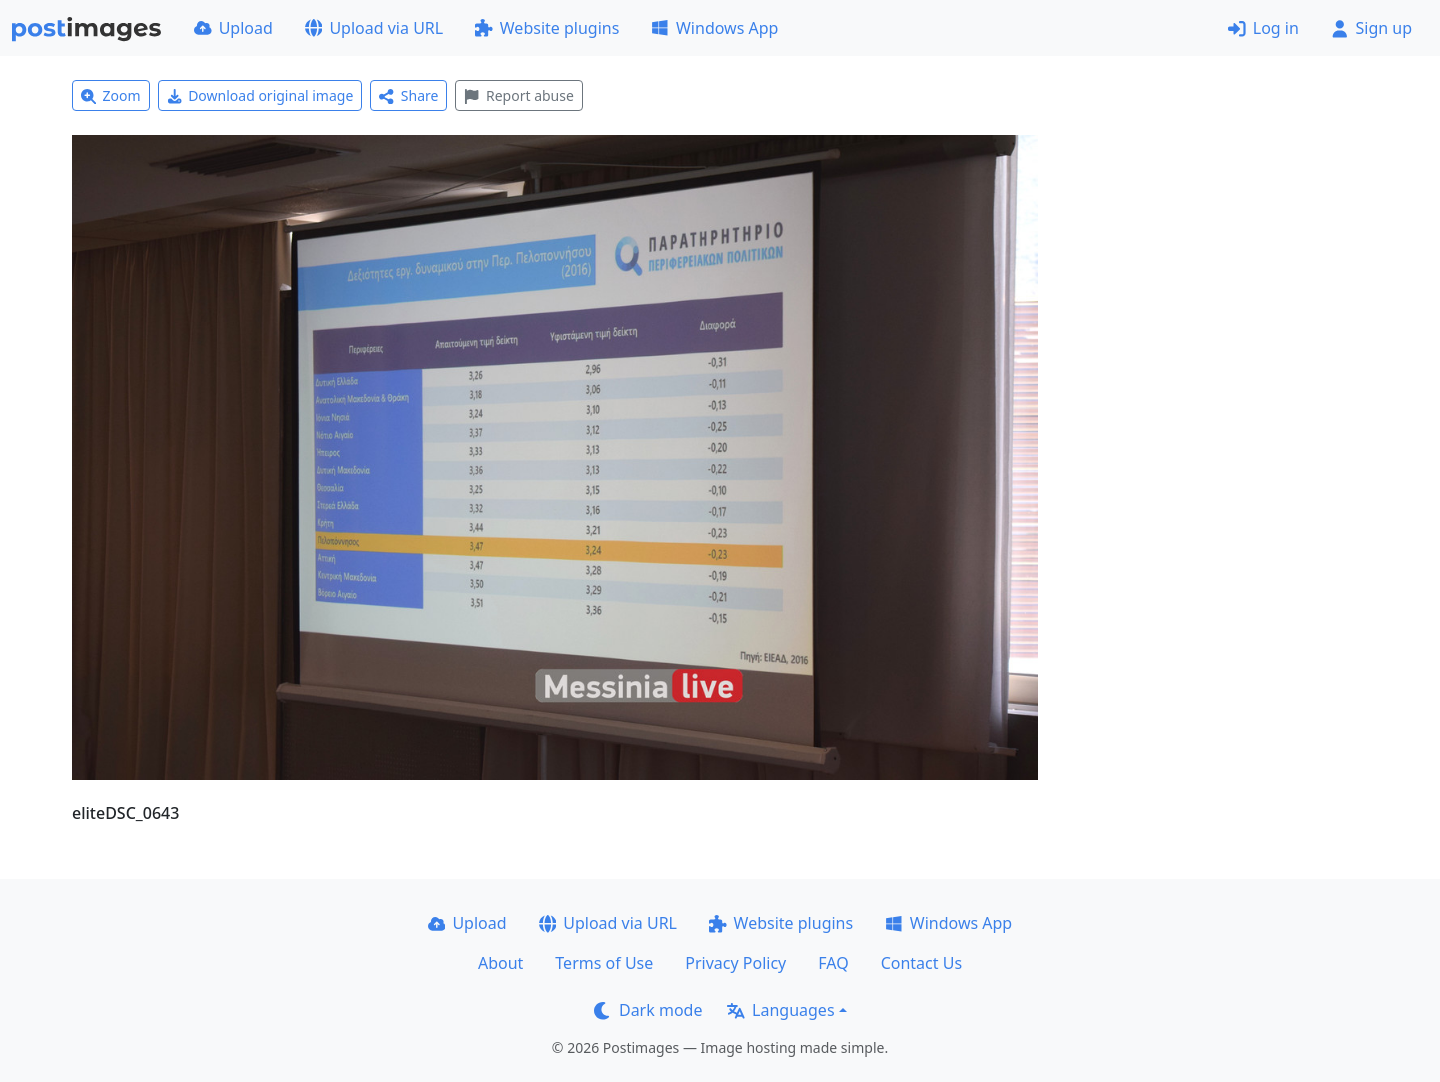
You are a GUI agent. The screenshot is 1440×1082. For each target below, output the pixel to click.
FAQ (833, 963)
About (500, 963)
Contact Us (921, 963)
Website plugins (547, 28)
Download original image (260, 95)
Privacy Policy (735, 963)
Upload (233, 28)
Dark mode (648, 1010)
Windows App (714, 28)
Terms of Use (604, 963)
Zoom (111, 95)
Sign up (1371, 28)
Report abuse (518, 95)
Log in (1263, 28)
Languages (780, 1010)
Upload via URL (374, 28)
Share (408, 95)
